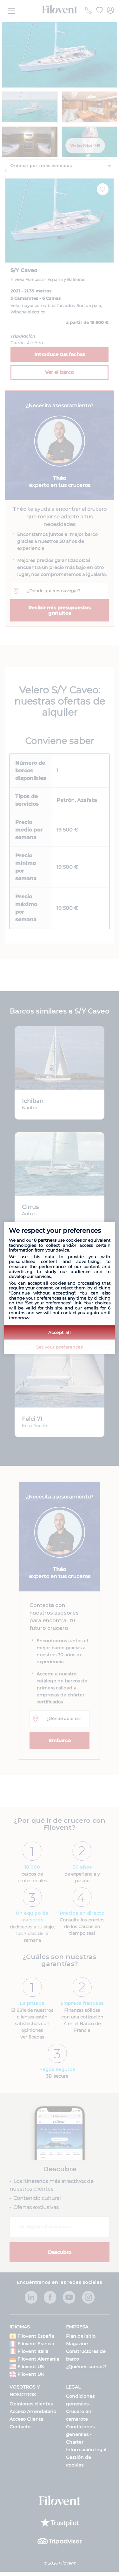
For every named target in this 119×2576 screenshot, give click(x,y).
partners (47, 1239)
